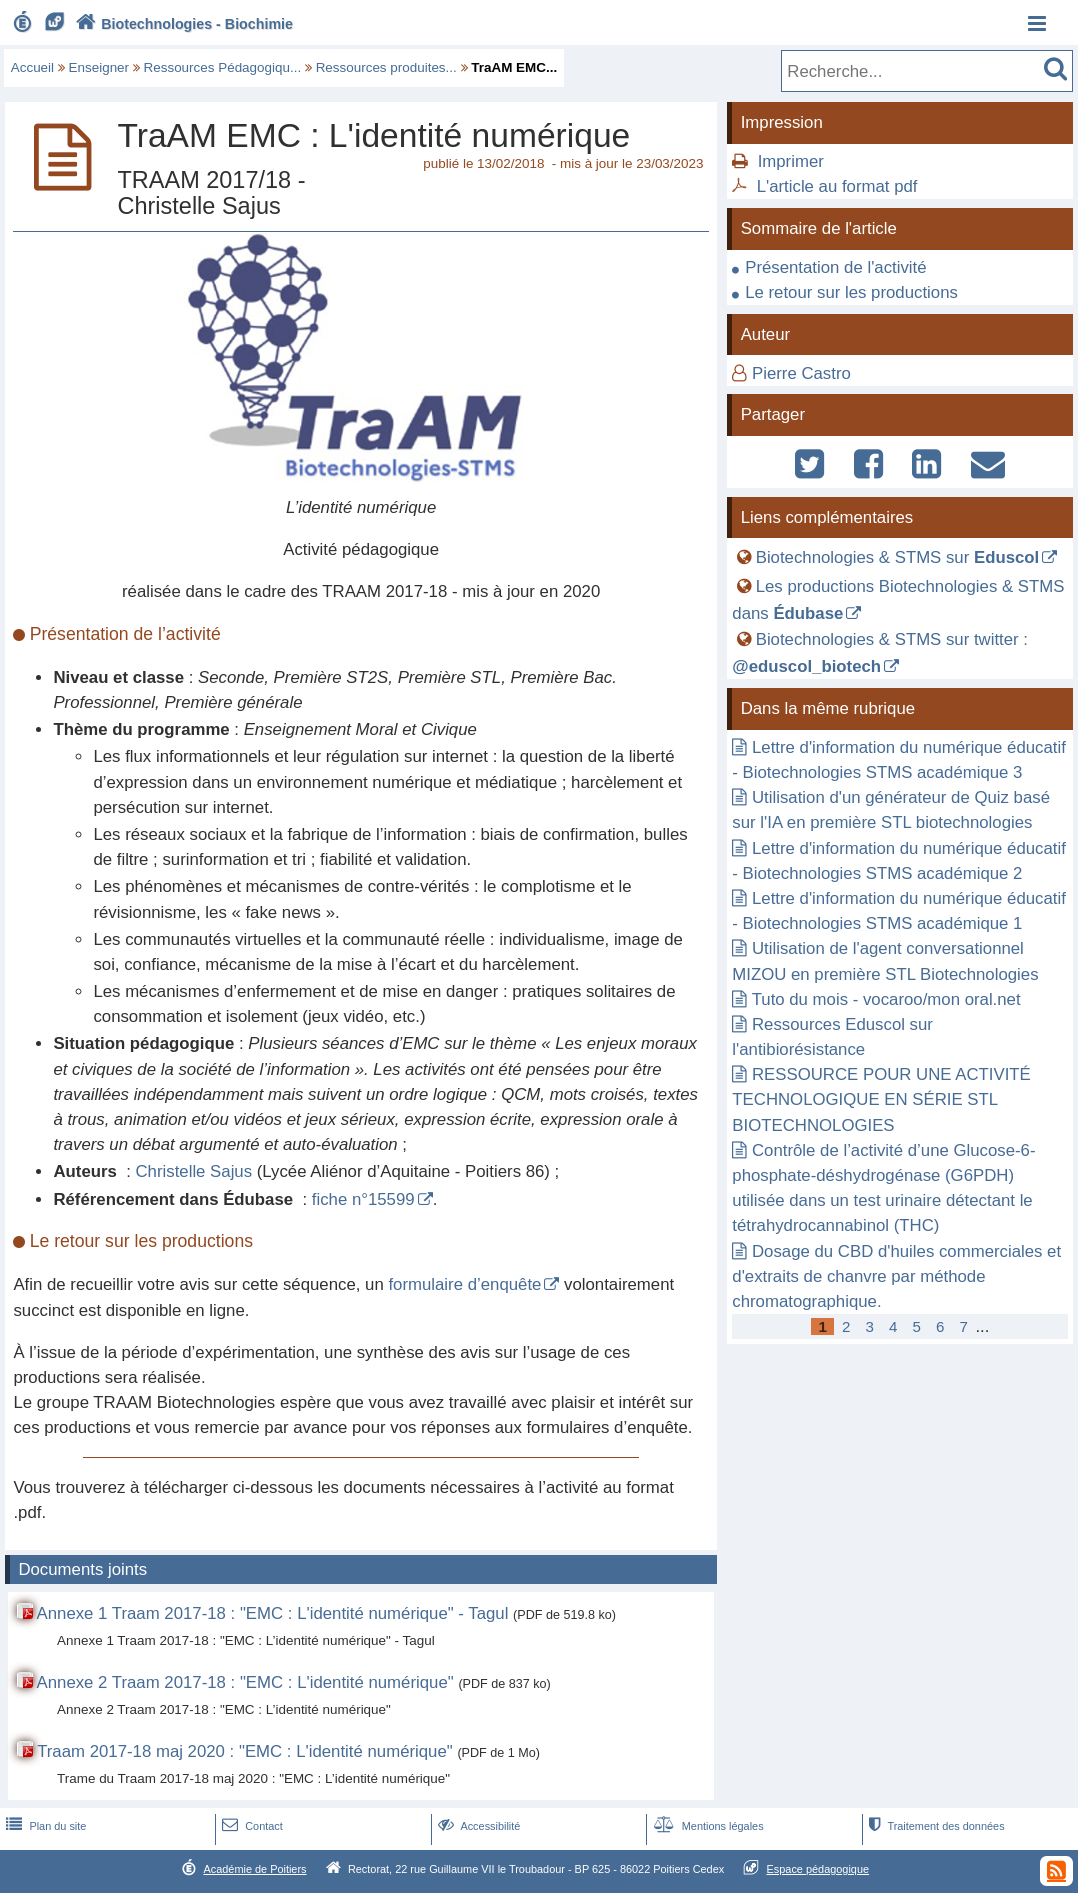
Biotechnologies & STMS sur (898, 557)
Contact (250, 1826)
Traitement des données (934, 1826)
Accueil (32, 67)
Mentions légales (707, 1826)
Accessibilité (477, 1826)
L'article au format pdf (837, 186)
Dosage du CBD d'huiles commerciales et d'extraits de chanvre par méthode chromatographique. (896, 1276)
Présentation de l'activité (835, 267)
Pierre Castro (801, 373)
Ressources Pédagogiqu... (223, 67)
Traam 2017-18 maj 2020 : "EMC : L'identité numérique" (245, 1751)
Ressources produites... (386, 67)
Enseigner (99, 67)
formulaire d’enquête (464, 1284)
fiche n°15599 (363, 1199)
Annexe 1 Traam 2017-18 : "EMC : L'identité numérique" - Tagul (273, 1613)
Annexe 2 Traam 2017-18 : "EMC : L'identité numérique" (245, 1682)
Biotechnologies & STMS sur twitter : (880, 653)
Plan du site (44, 1826)
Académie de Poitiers (254, 1869)
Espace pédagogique (818, 1869)
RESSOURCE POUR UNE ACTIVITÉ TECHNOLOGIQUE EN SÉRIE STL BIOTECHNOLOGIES (881, 1099)
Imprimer (791, 161)
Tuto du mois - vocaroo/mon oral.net (886, 999)
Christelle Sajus (194, 1171)
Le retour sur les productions (851, 292)
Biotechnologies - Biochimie (182, 24)
